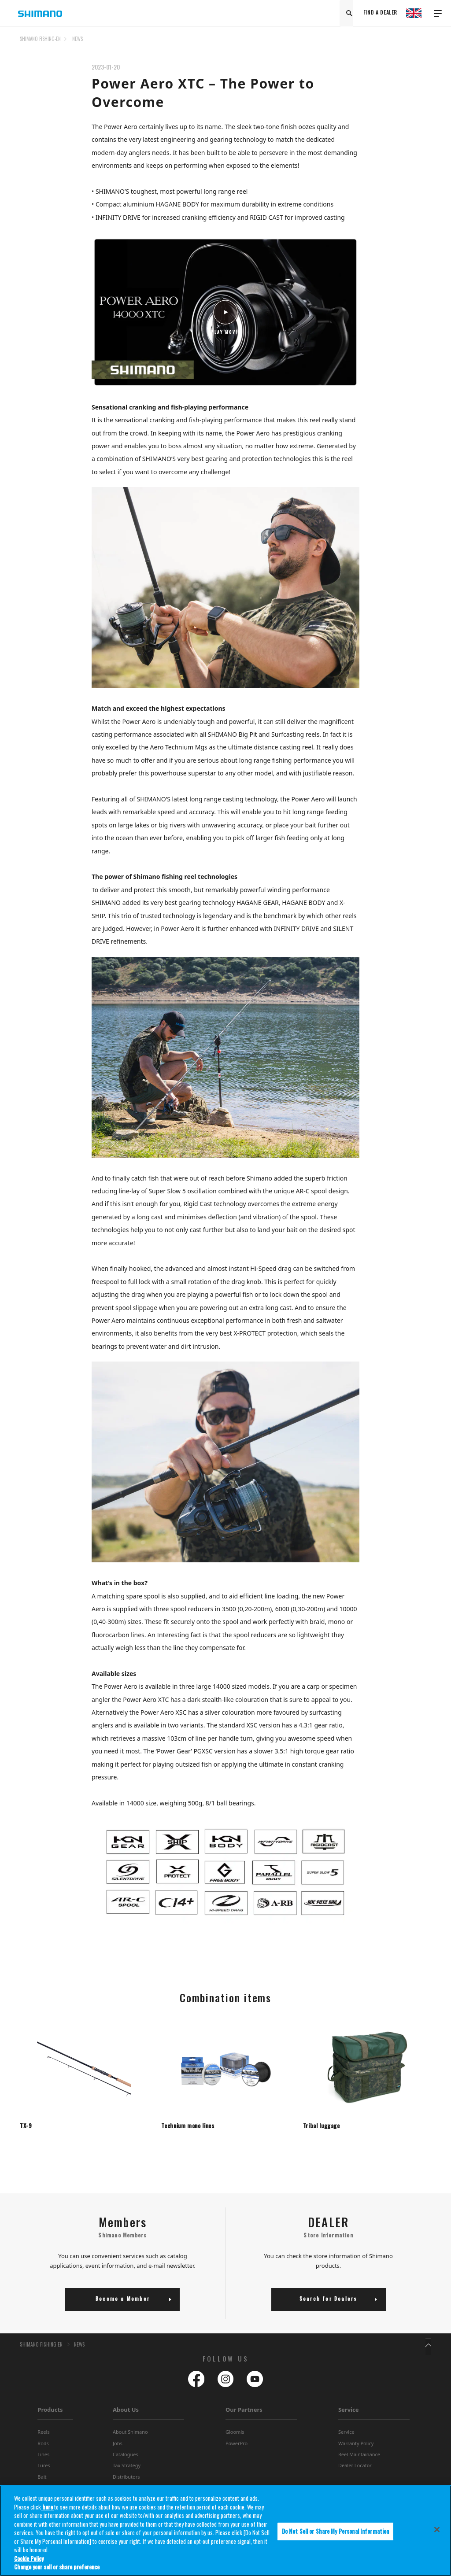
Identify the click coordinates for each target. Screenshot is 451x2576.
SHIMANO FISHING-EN (40, 38)
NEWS (77, 38)
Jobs (117, 2446)
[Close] (437, 2531)
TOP (425, 44)
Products (50, 2413)
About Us (126, 2413)
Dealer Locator (355, 2469)
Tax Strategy (126, 2469)
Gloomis (235, 2435)
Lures (43, 2469)
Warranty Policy (355, 2446)
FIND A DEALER (380, 13)
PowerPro (237, 2446)
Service (348, 2413)
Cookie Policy (29, 2560)
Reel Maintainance (359, 2458)
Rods (43, 2446)
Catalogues (125, 2458)
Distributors (126, 2480)
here (47, 2508)
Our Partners (244, 2413)
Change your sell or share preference (57, 2569)
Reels (43, 2435)
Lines (43, 2458)
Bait (41, 2480)
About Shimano (130, 2435)
